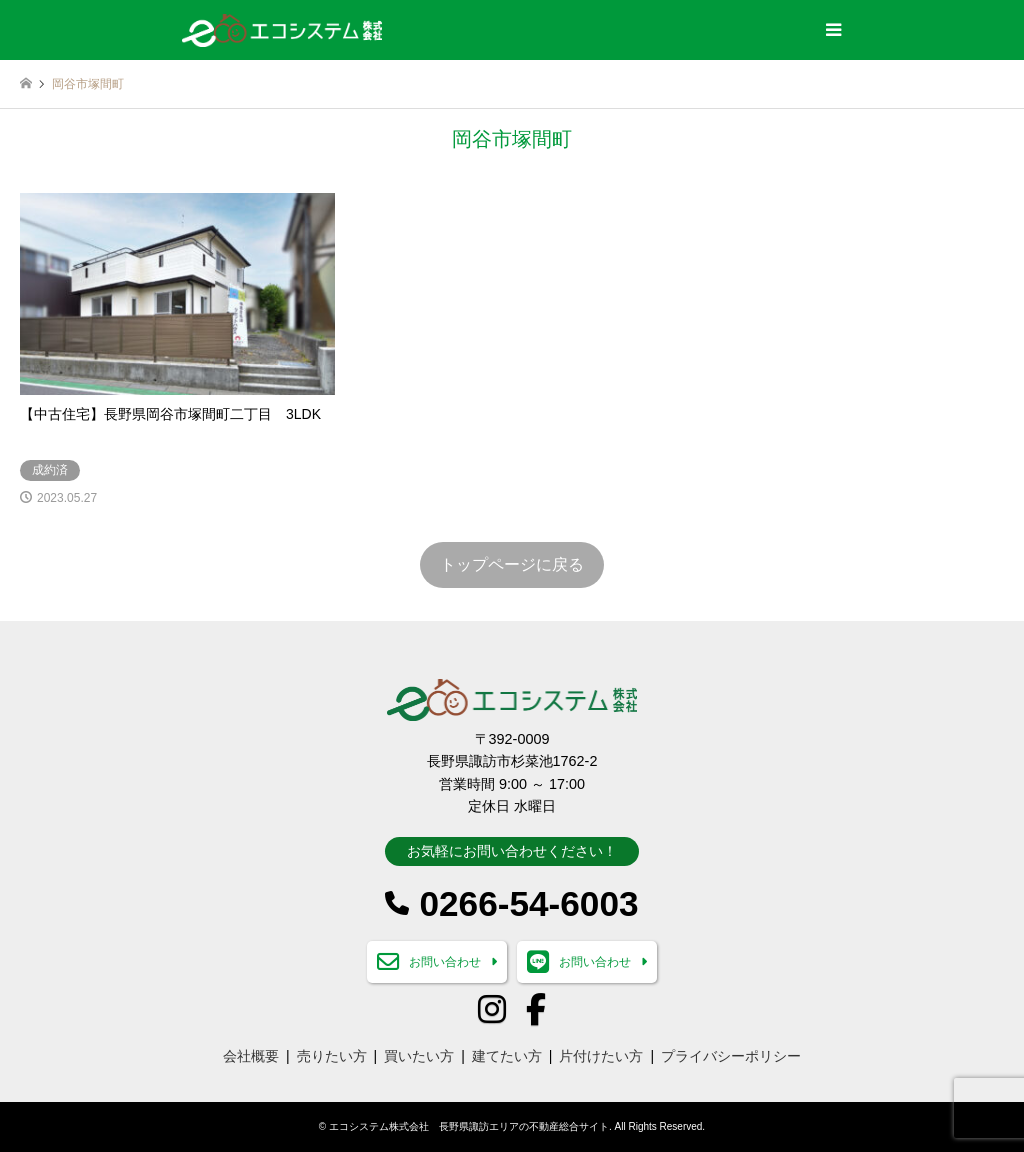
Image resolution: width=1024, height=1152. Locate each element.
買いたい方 (419, 1056)
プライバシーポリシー (731, 1056)
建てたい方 (507, 1056)
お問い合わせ (445, 962)
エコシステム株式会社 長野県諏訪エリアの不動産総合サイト (469, 1126)
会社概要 (251, 1056)
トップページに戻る (512, 564)
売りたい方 (332, 1056)
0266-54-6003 (528, 903)
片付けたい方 (601, 1056)
